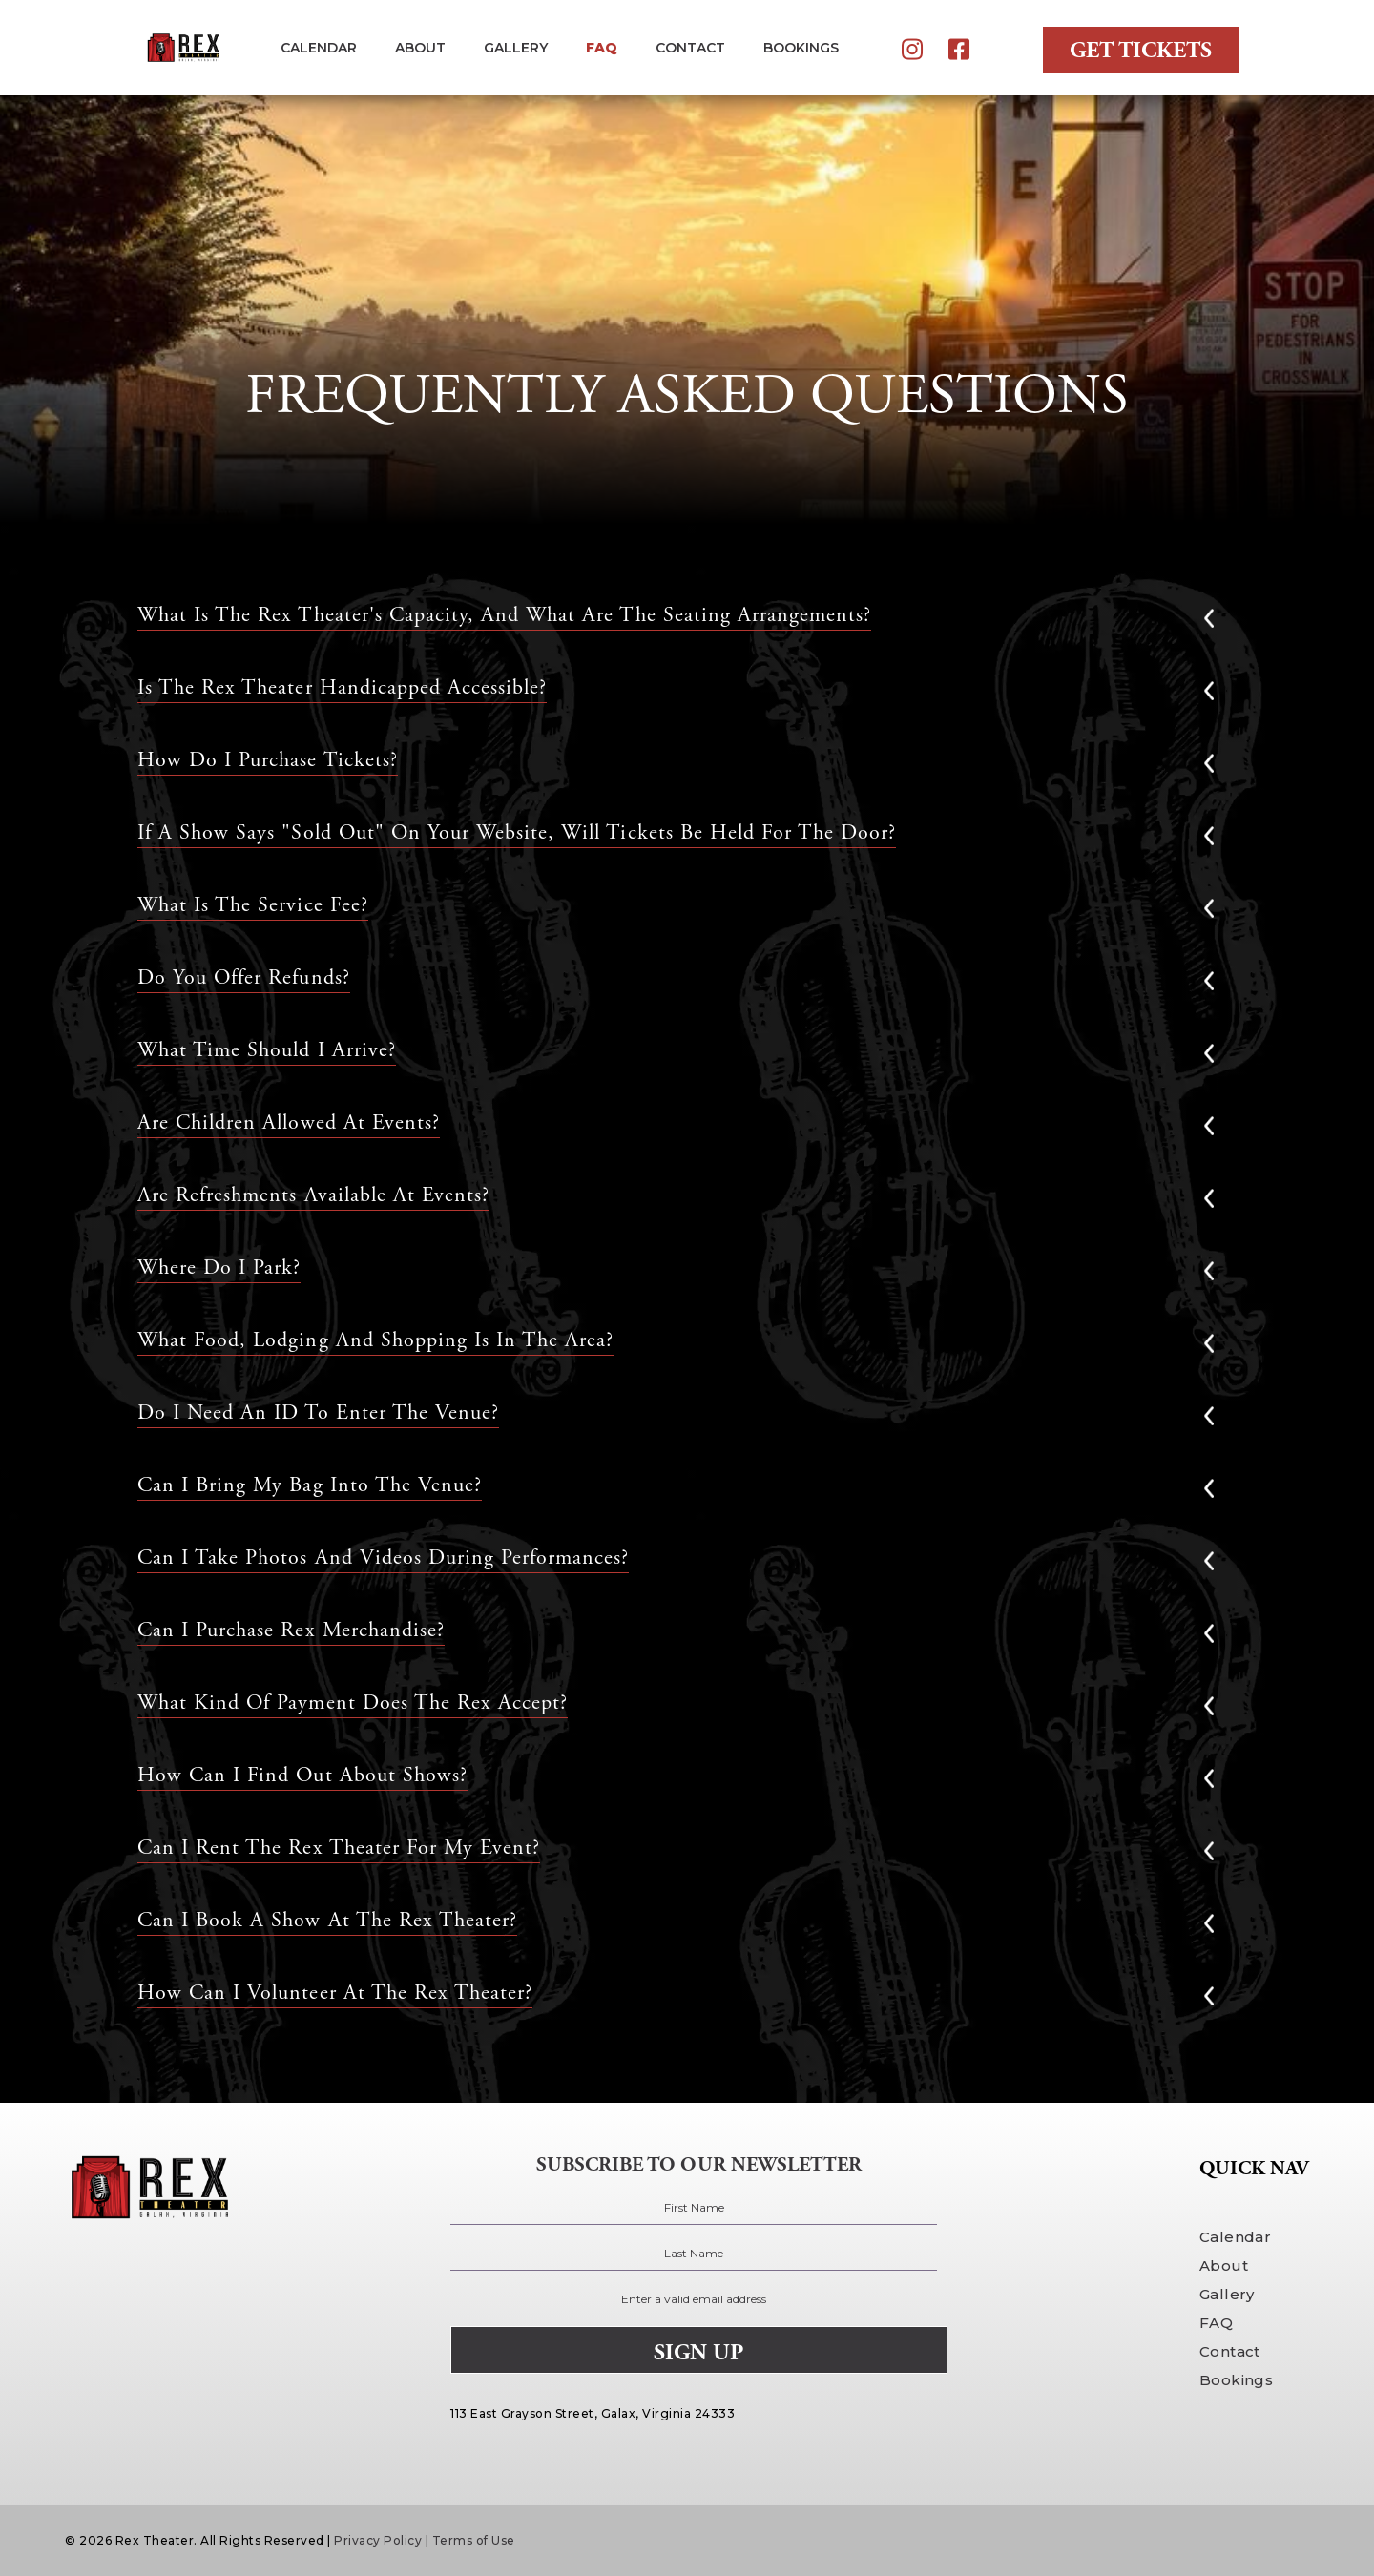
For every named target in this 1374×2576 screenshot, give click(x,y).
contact (690, 47)
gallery (516, 47)
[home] (182, 48)
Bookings (1236, 2380)
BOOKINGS (801, 47)
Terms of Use (473, 2540)
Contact (1229, 2351)
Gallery (1227, 2294)
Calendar (319, 47)
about (420, 47)
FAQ (601, 47)
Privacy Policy (378, 2540)
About (1223, 2265)
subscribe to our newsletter (699, 2164)
